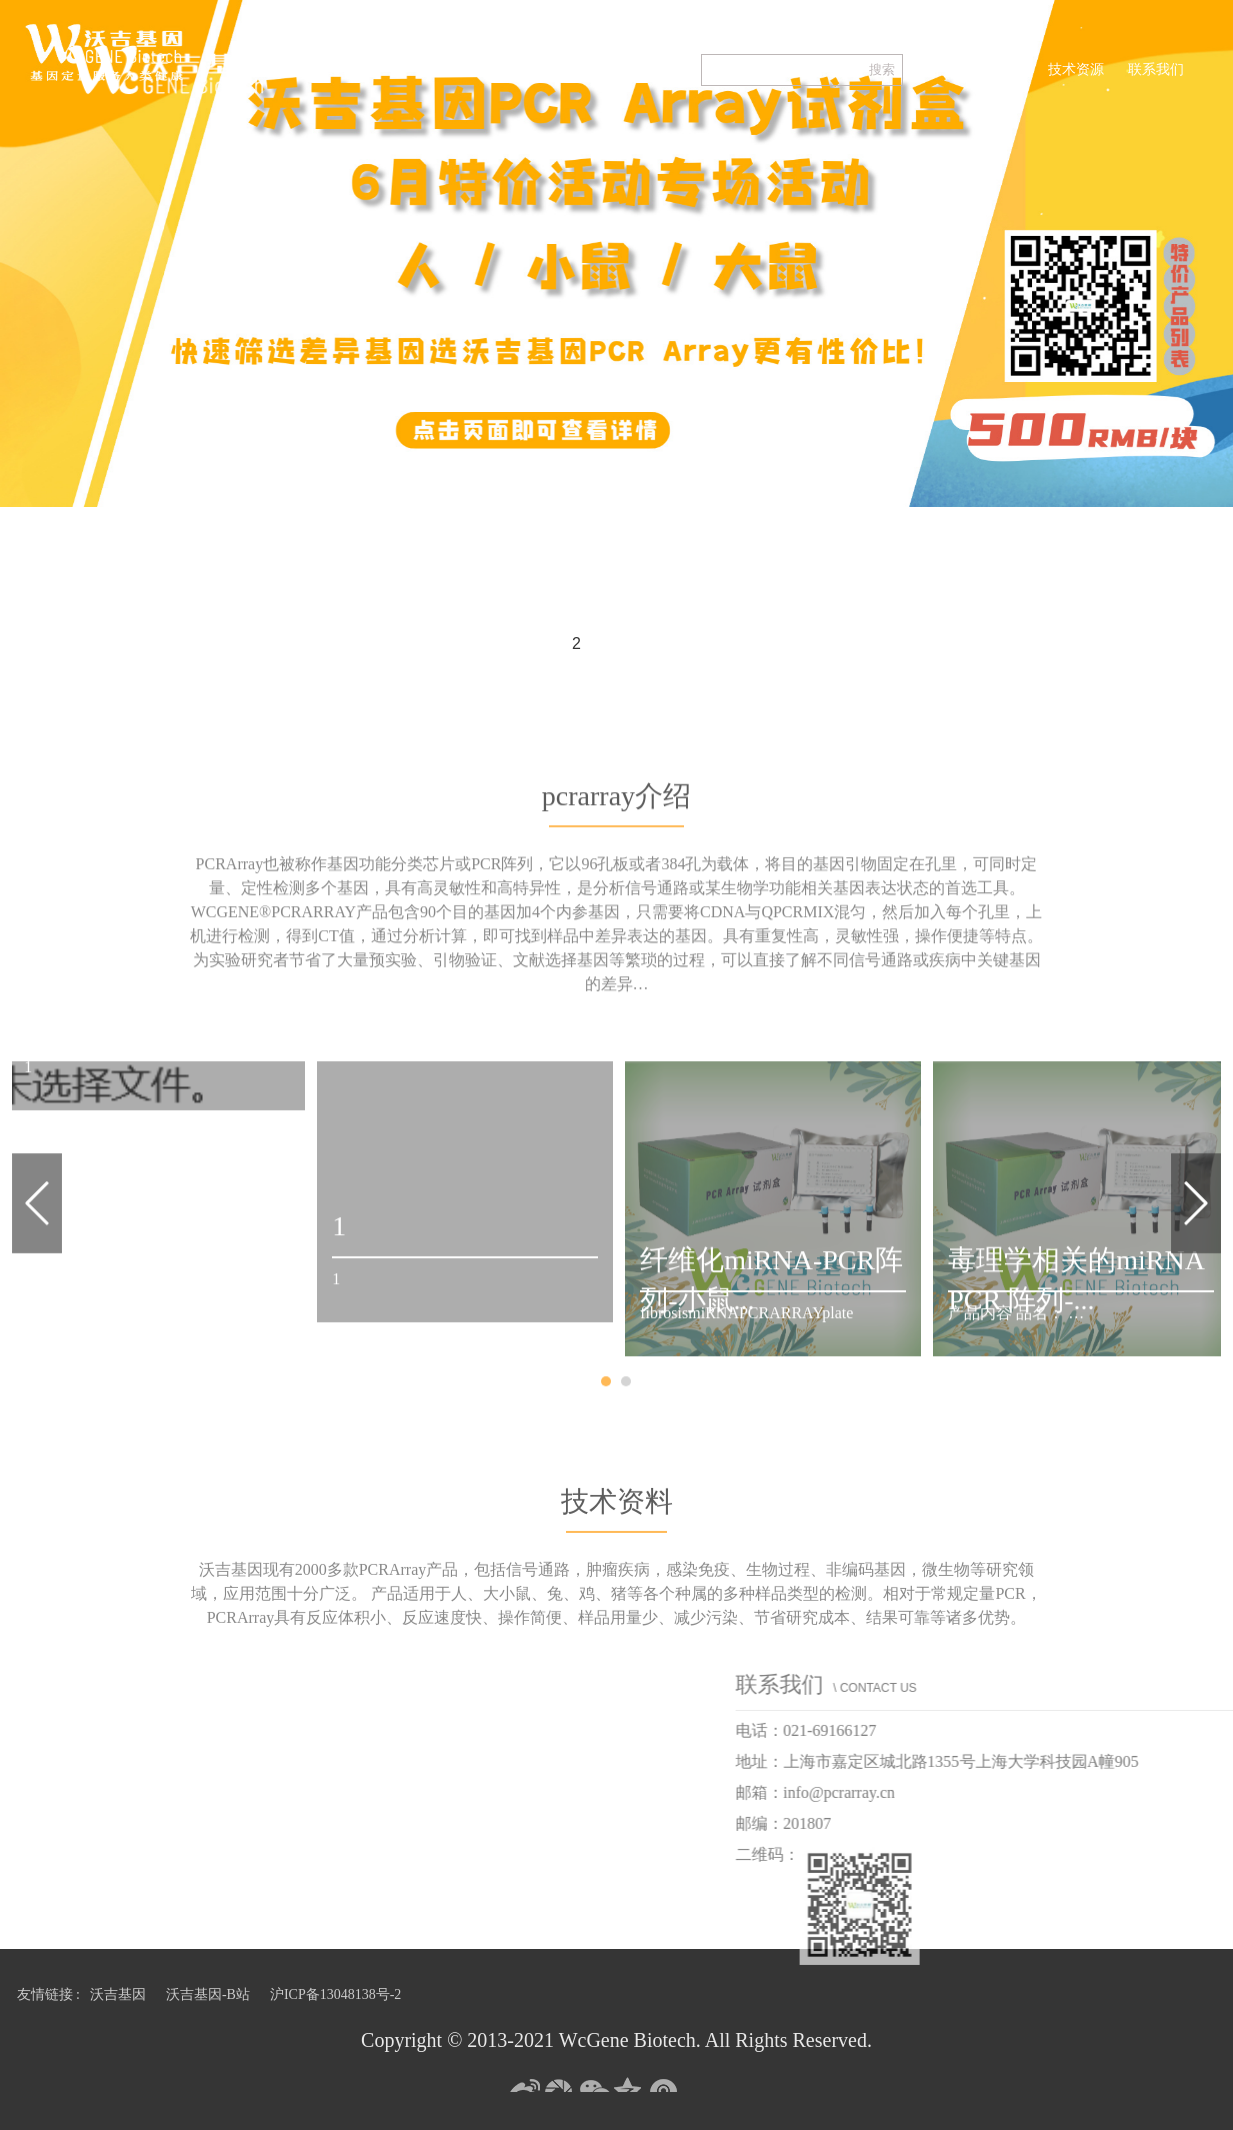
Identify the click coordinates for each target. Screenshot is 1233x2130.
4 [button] (657, 645)
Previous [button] (37, 1315)
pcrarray (1001, 69)
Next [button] (1196, 1315)
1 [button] (537, 645)
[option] (616, 253)
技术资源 (1076, 69)
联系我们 (1156, 69)
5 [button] (697, 645)
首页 (941, 69)
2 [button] (576, 643)
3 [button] (617, 645)
